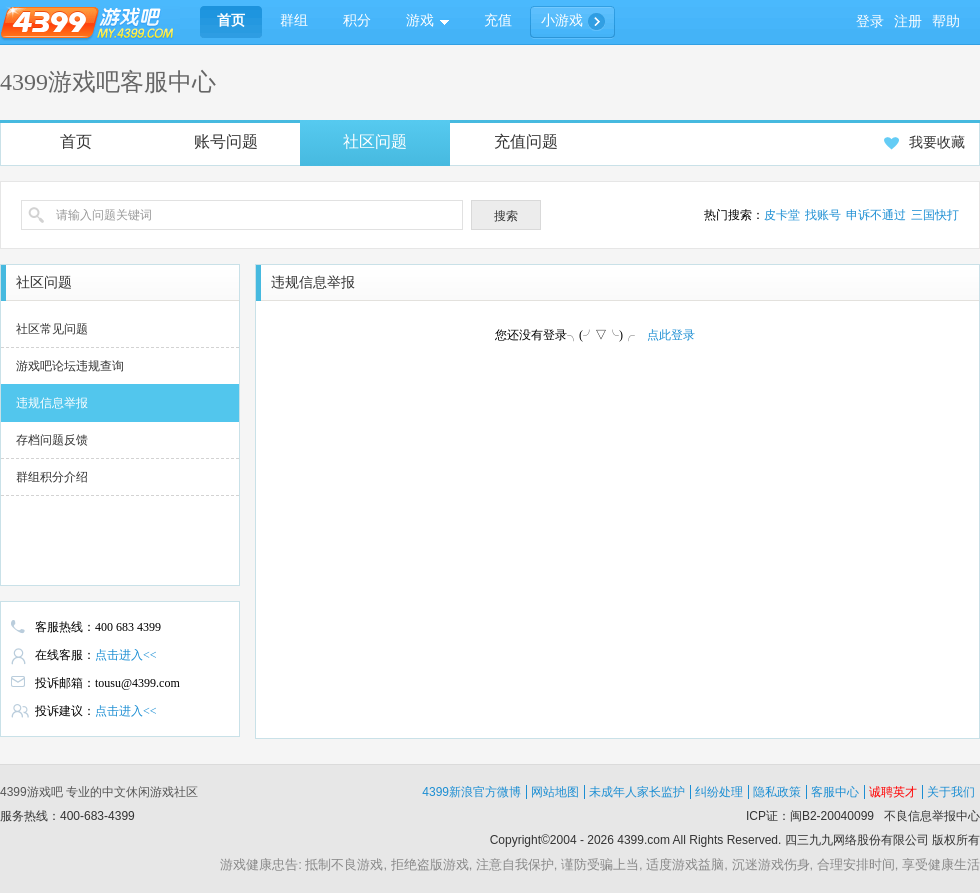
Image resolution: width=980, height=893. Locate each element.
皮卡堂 (782, 215)
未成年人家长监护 (637, 792)
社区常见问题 (52, 329)
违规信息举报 (52, 403)
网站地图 (555, 792)
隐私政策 (777, 792)
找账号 (823, 215)
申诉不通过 (876, 215)
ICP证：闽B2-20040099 (810, 816)
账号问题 (226, 141)
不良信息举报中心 (932, 816)
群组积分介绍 (52, 477)
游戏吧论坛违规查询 (70, 366)
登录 (870, 21)
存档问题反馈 (52, 440)
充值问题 (526, 141)
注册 (908, 21)
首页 (76, 141)
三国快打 (935, 215)
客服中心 (835, 792)
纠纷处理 (719, 792)
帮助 (946, 21)
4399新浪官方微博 (471, 792)
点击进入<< (126, 655)
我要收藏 (924, 142)
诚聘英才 (893, 792)
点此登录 (671, 335)
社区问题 (375, 141)
